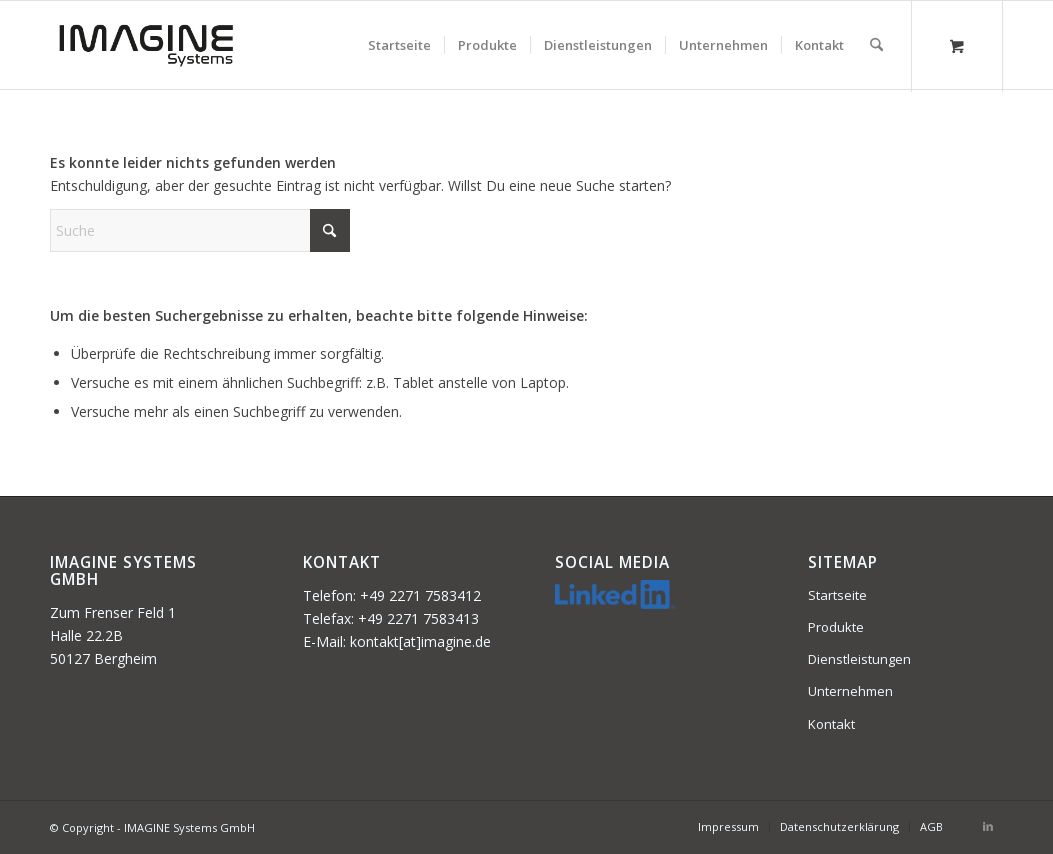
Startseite (837, 595)
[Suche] (876, 45)
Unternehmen (850, 691)
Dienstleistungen (859, 659)
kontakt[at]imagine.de (420, 641)
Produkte (836, 627)
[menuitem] (399, 45)
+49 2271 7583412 (420, 595)
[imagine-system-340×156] (146, 45)
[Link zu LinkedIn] (988, 826)
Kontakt (831, 724)
